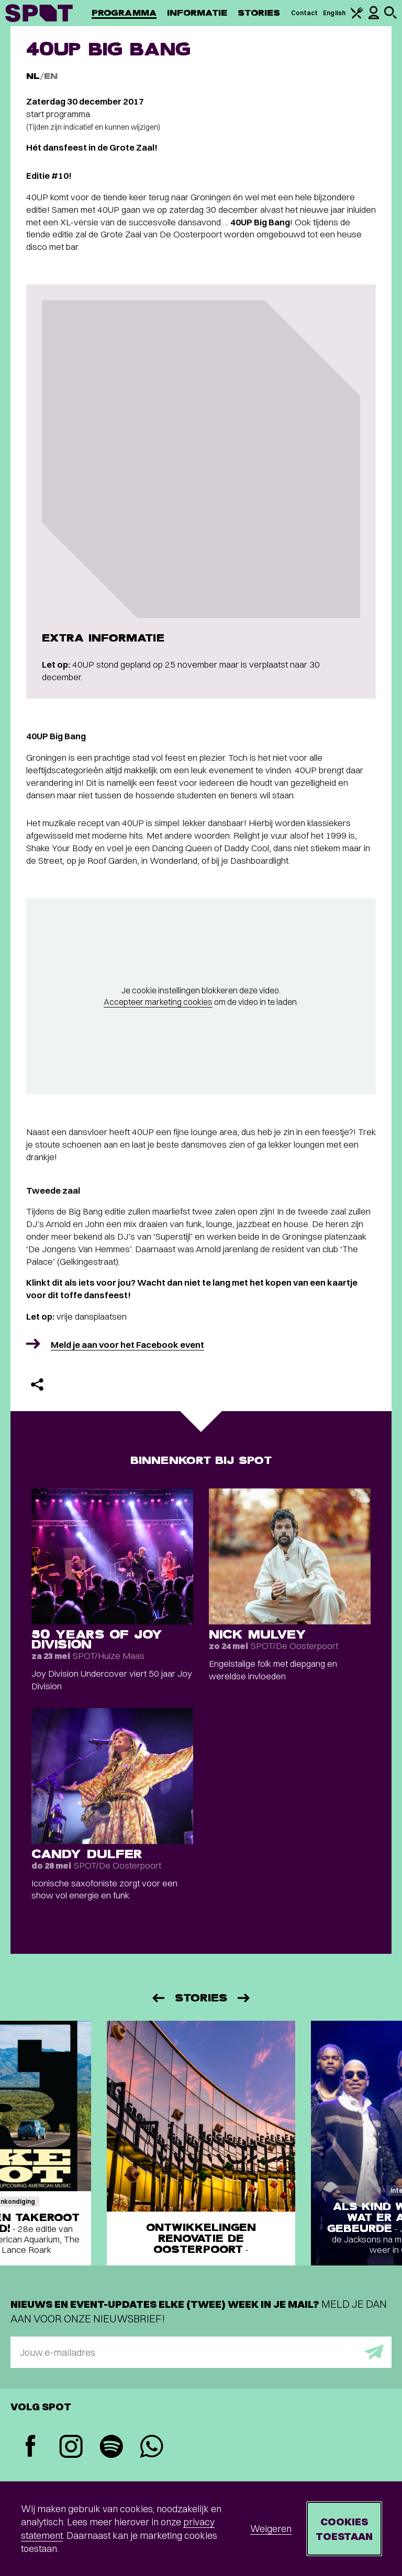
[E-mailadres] (201, 2352)
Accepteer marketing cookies (158, 1002)
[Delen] (37, 1384)
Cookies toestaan (344, 2529)
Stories (259, 12)
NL (33, 76)
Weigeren (271, 2529)
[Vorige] (157, 1998)
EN (51, 76)
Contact (304, 13)
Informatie (197, 12)
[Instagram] (71, 2447)
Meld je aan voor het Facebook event (127, 1344)
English (334, 13)
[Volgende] (244, 1998)
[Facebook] (30, 2447)
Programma (124, 12)
